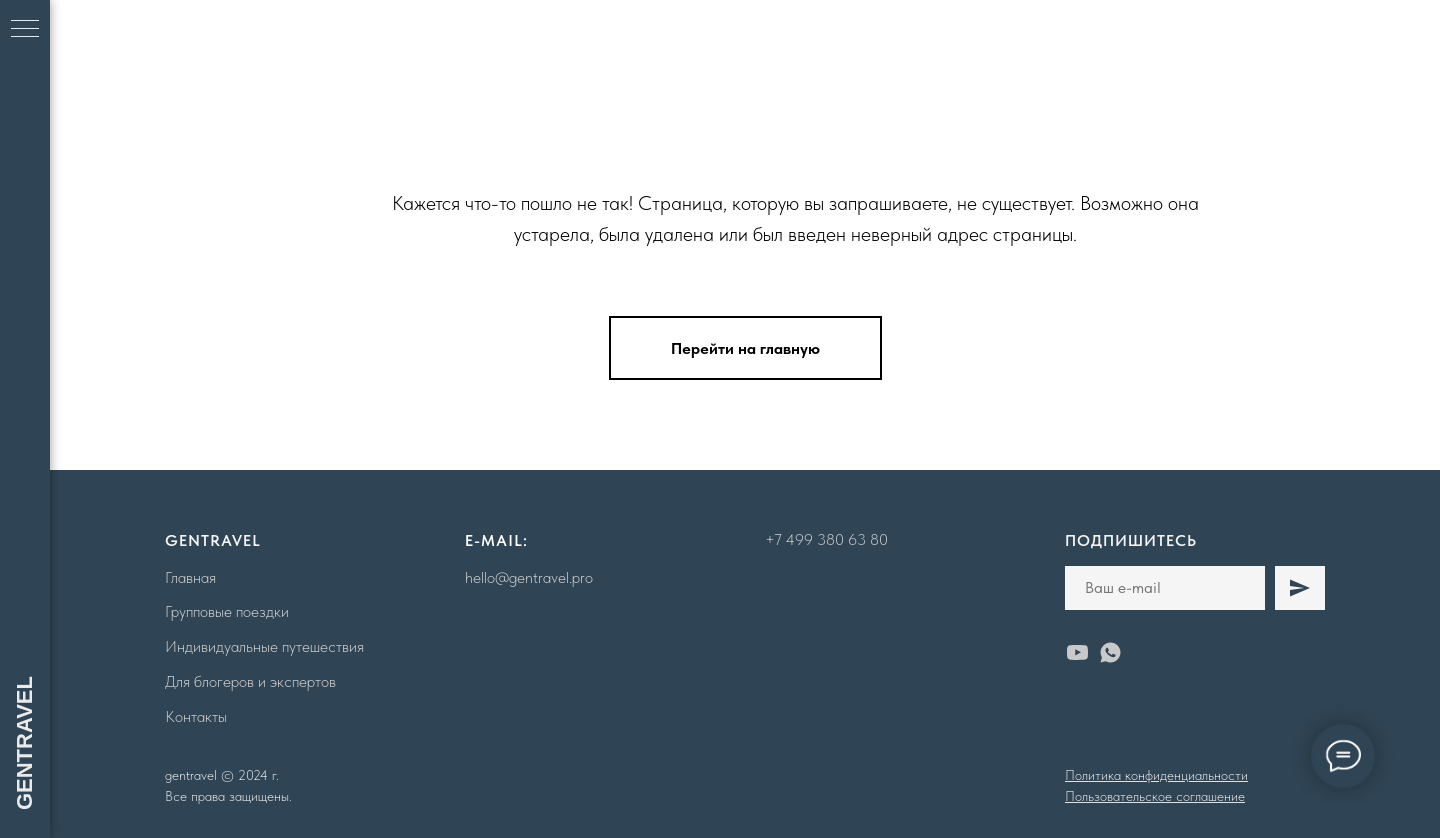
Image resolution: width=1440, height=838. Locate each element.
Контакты (196, 716)
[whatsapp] (1110, 652)
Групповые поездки (227, 611)
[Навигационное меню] (25, 30)
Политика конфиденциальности (1156, 775)
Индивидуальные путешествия (264, 646)
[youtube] (1077, 652)
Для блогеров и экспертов (250, 681)
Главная (190, 577)
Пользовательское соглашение (1155, 796)
